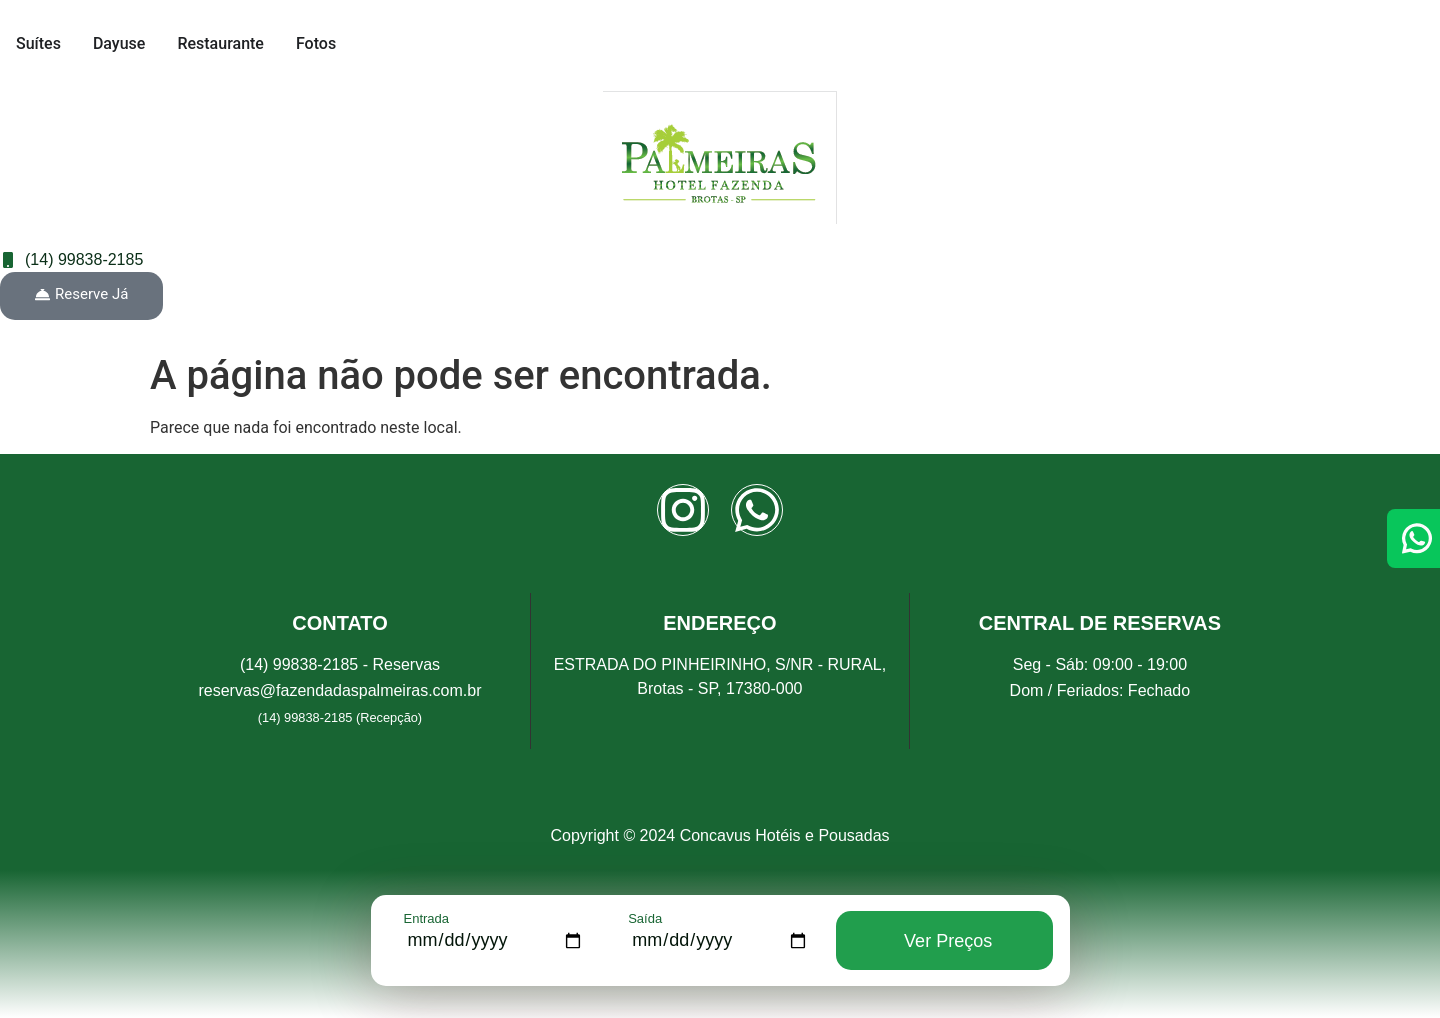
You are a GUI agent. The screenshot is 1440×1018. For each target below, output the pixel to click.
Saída (645, 918)
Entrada (427, 918)
